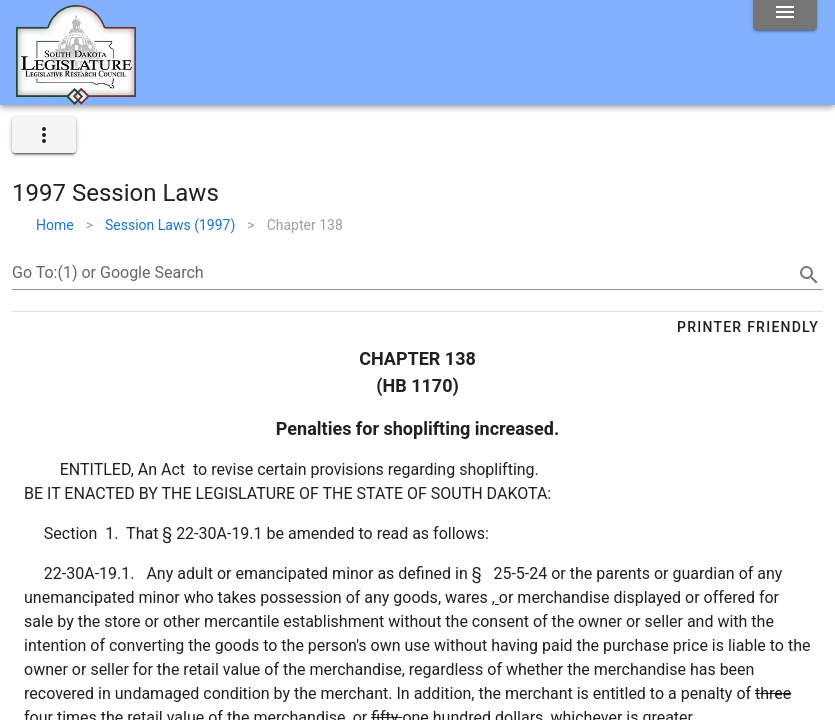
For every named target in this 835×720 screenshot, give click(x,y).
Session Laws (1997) (170, 225)
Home (55, 225)
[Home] (76, 97)
